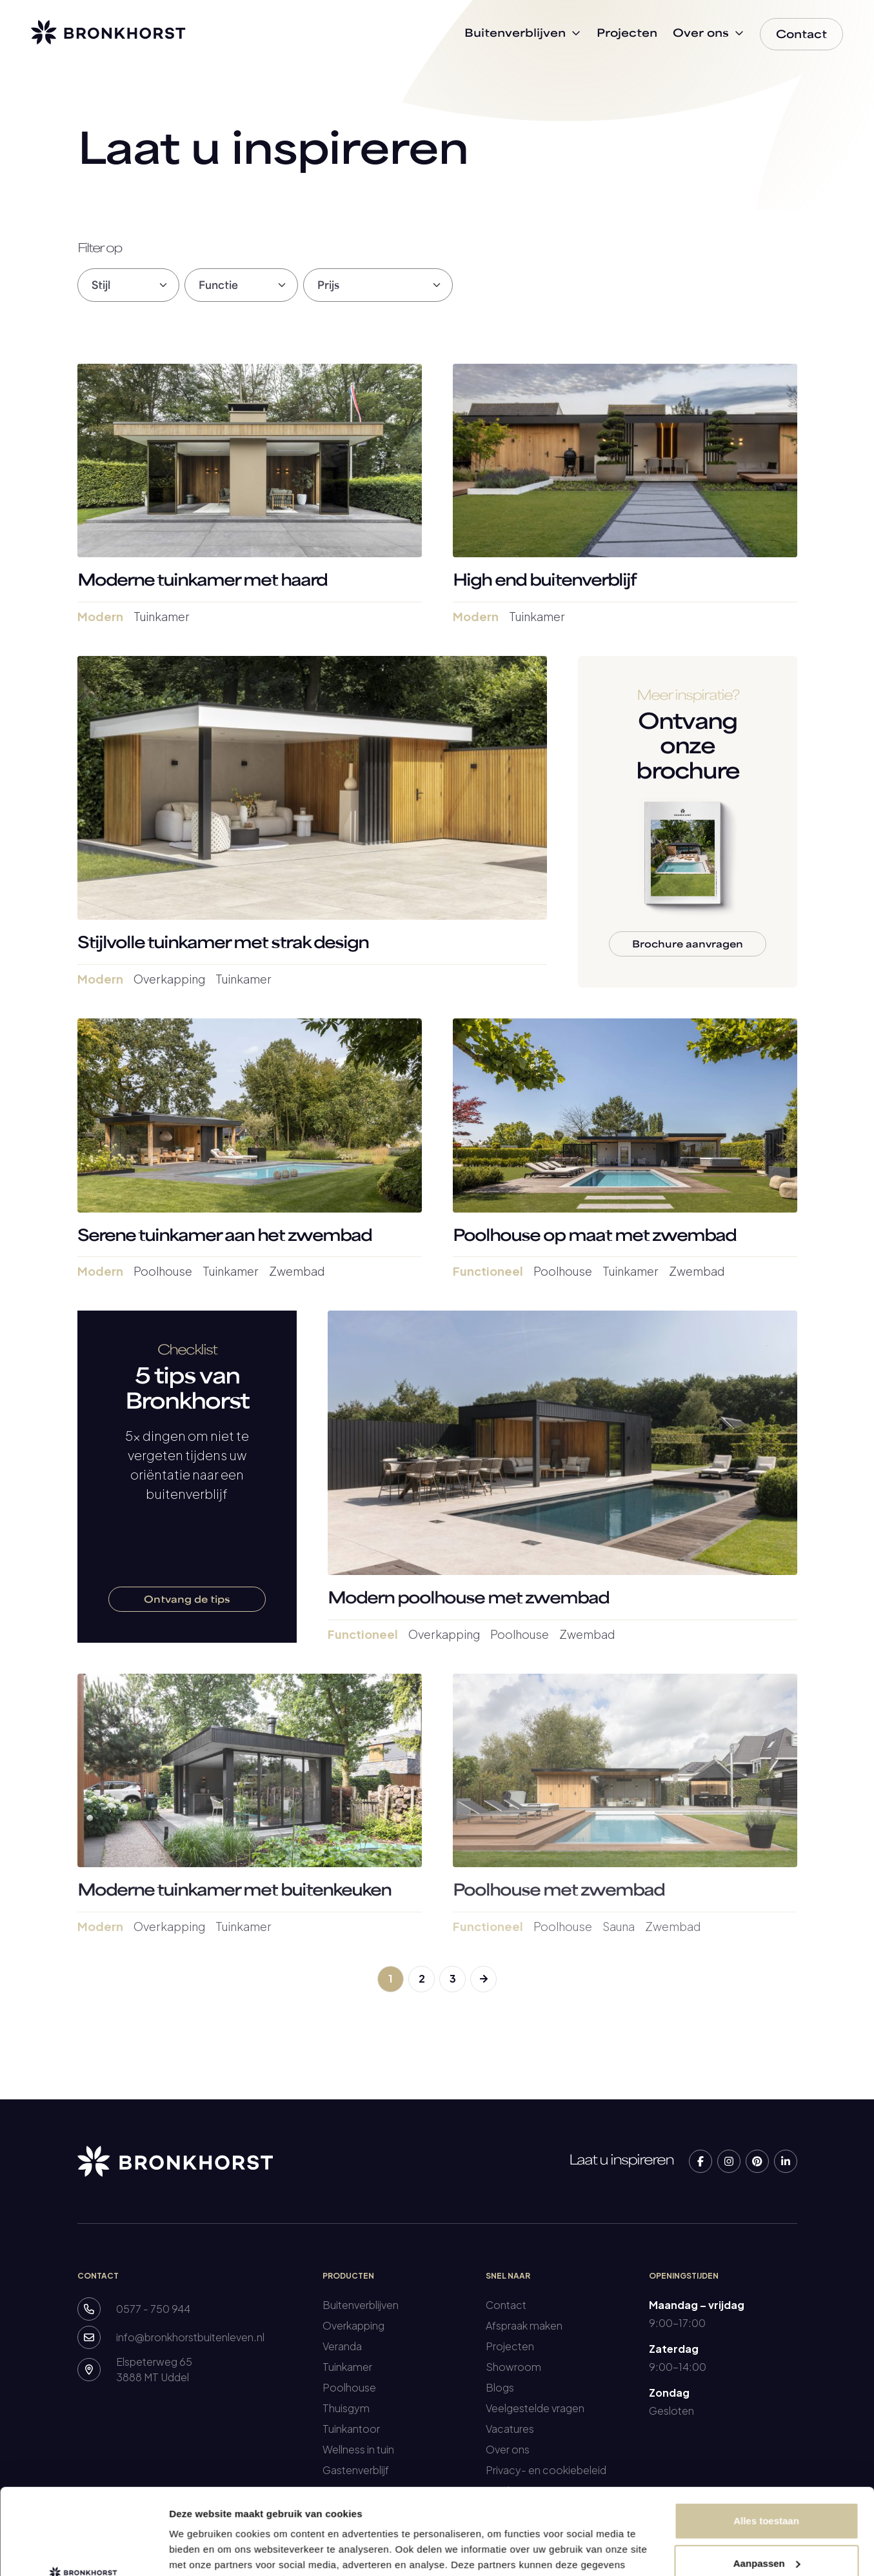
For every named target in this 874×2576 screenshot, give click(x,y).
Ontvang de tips (187, 1600)
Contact (506, 2305)
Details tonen (199, 2550)
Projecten (510, 2346)
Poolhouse (349, 2387)
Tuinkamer (347, 2366)
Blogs (500, 2387)
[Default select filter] (128, 285)
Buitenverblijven (361, 2305)
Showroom (513, 2366)
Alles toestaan (766, 2440)
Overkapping (353, 2325)
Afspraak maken (524, 2325)
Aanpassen (766, 2482)
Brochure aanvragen (687, 945)
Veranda (342, 2346)
